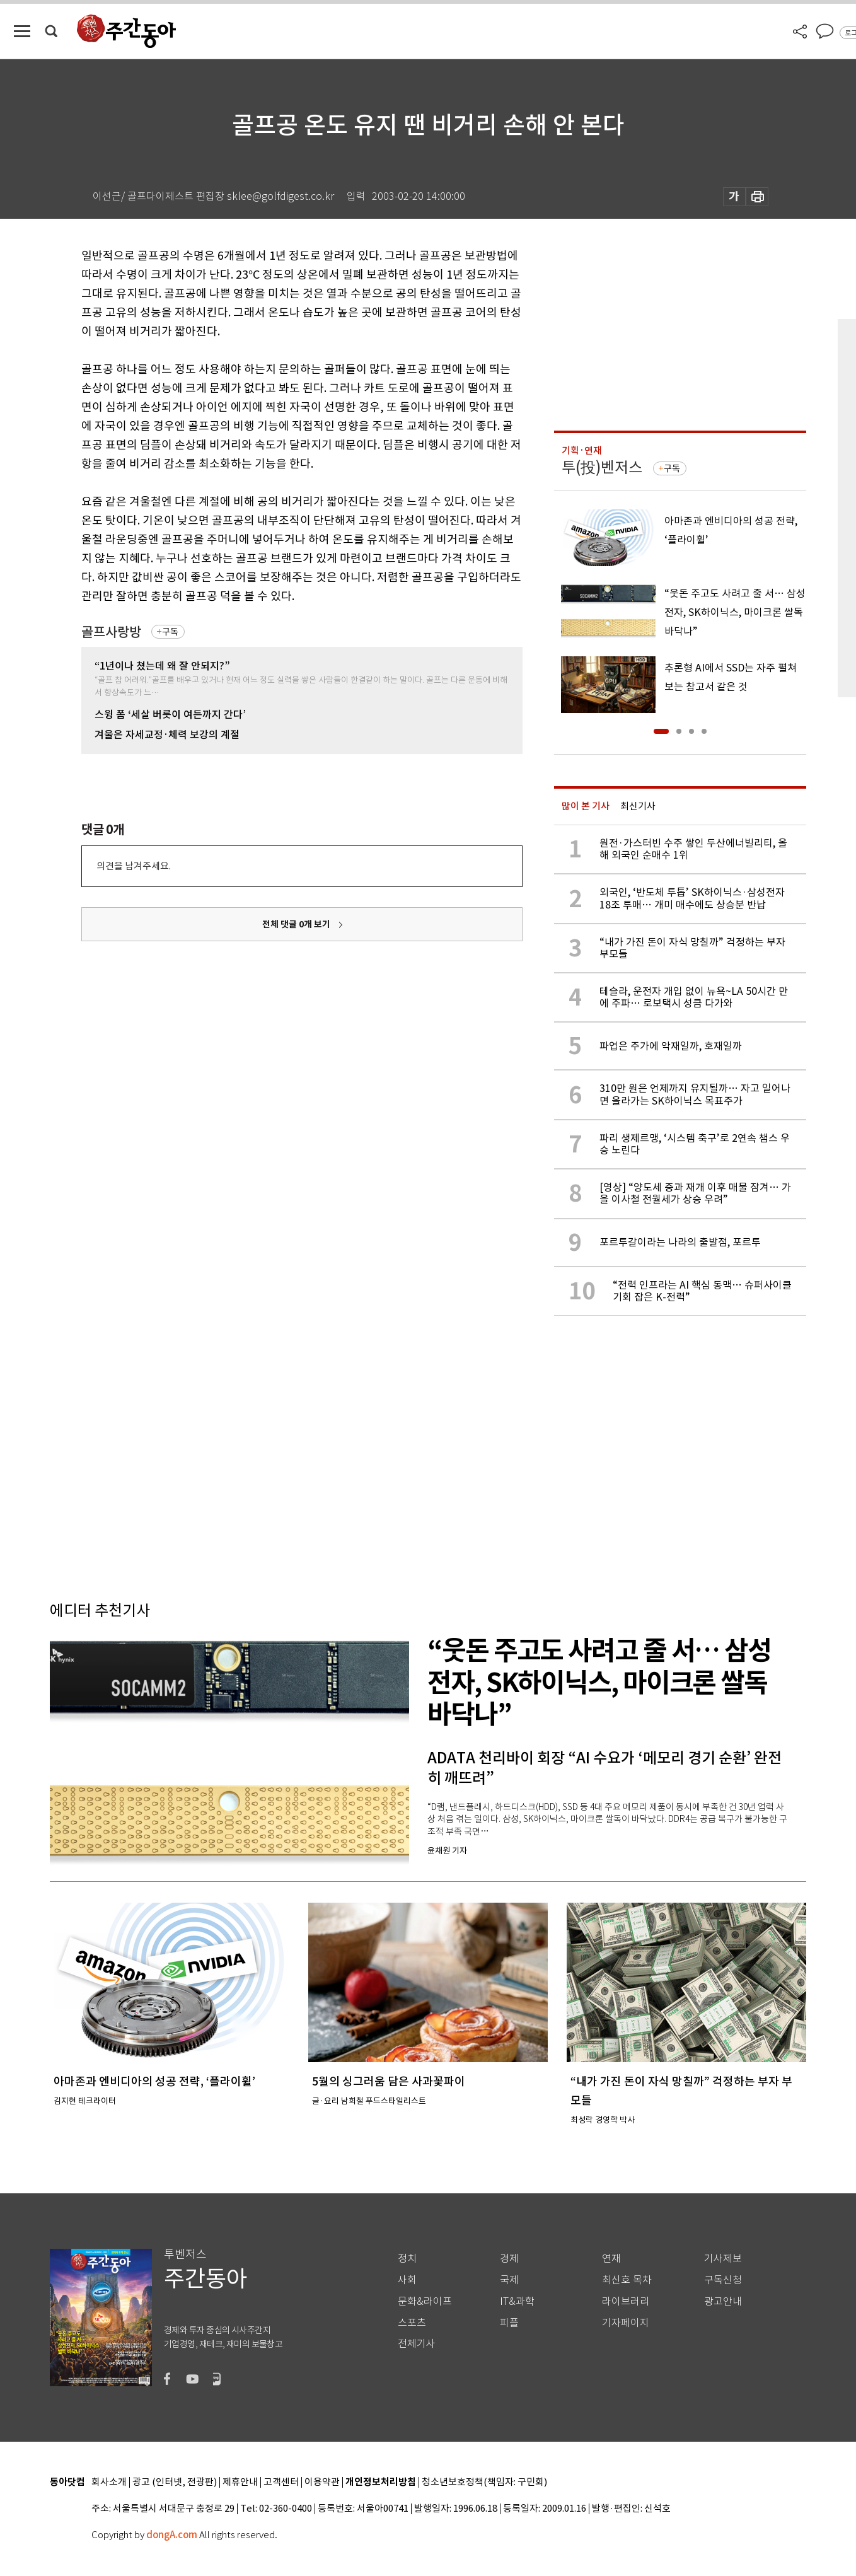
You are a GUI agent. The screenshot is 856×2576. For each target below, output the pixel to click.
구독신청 (723, 2280)
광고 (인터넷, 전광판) (174, 2482)
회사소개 (109, 2482)
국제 (509, 2280)
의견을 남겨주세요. (133, 866)
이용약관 (322, 2482)
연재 (611, 2259)
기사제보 (723, 2259)
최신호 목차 (627, 2280)
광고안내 (723, 2301)
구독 (170, 631)
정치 (407, 2259)
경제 (509, 2259)
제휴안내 (240, 2482)
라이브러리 (625, 2301)
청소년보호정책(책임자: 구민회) (484, 2482)
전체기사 (417, 2344)
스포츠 (412, 2323)
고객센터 (281, 2482)
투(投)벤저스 (602, 467)
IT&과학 (517, 2301)
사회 (407, 2280)
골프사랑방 (111, 632)
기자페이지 (625, 2323)
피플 (509, 2323)
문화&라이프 (425, 2301)
